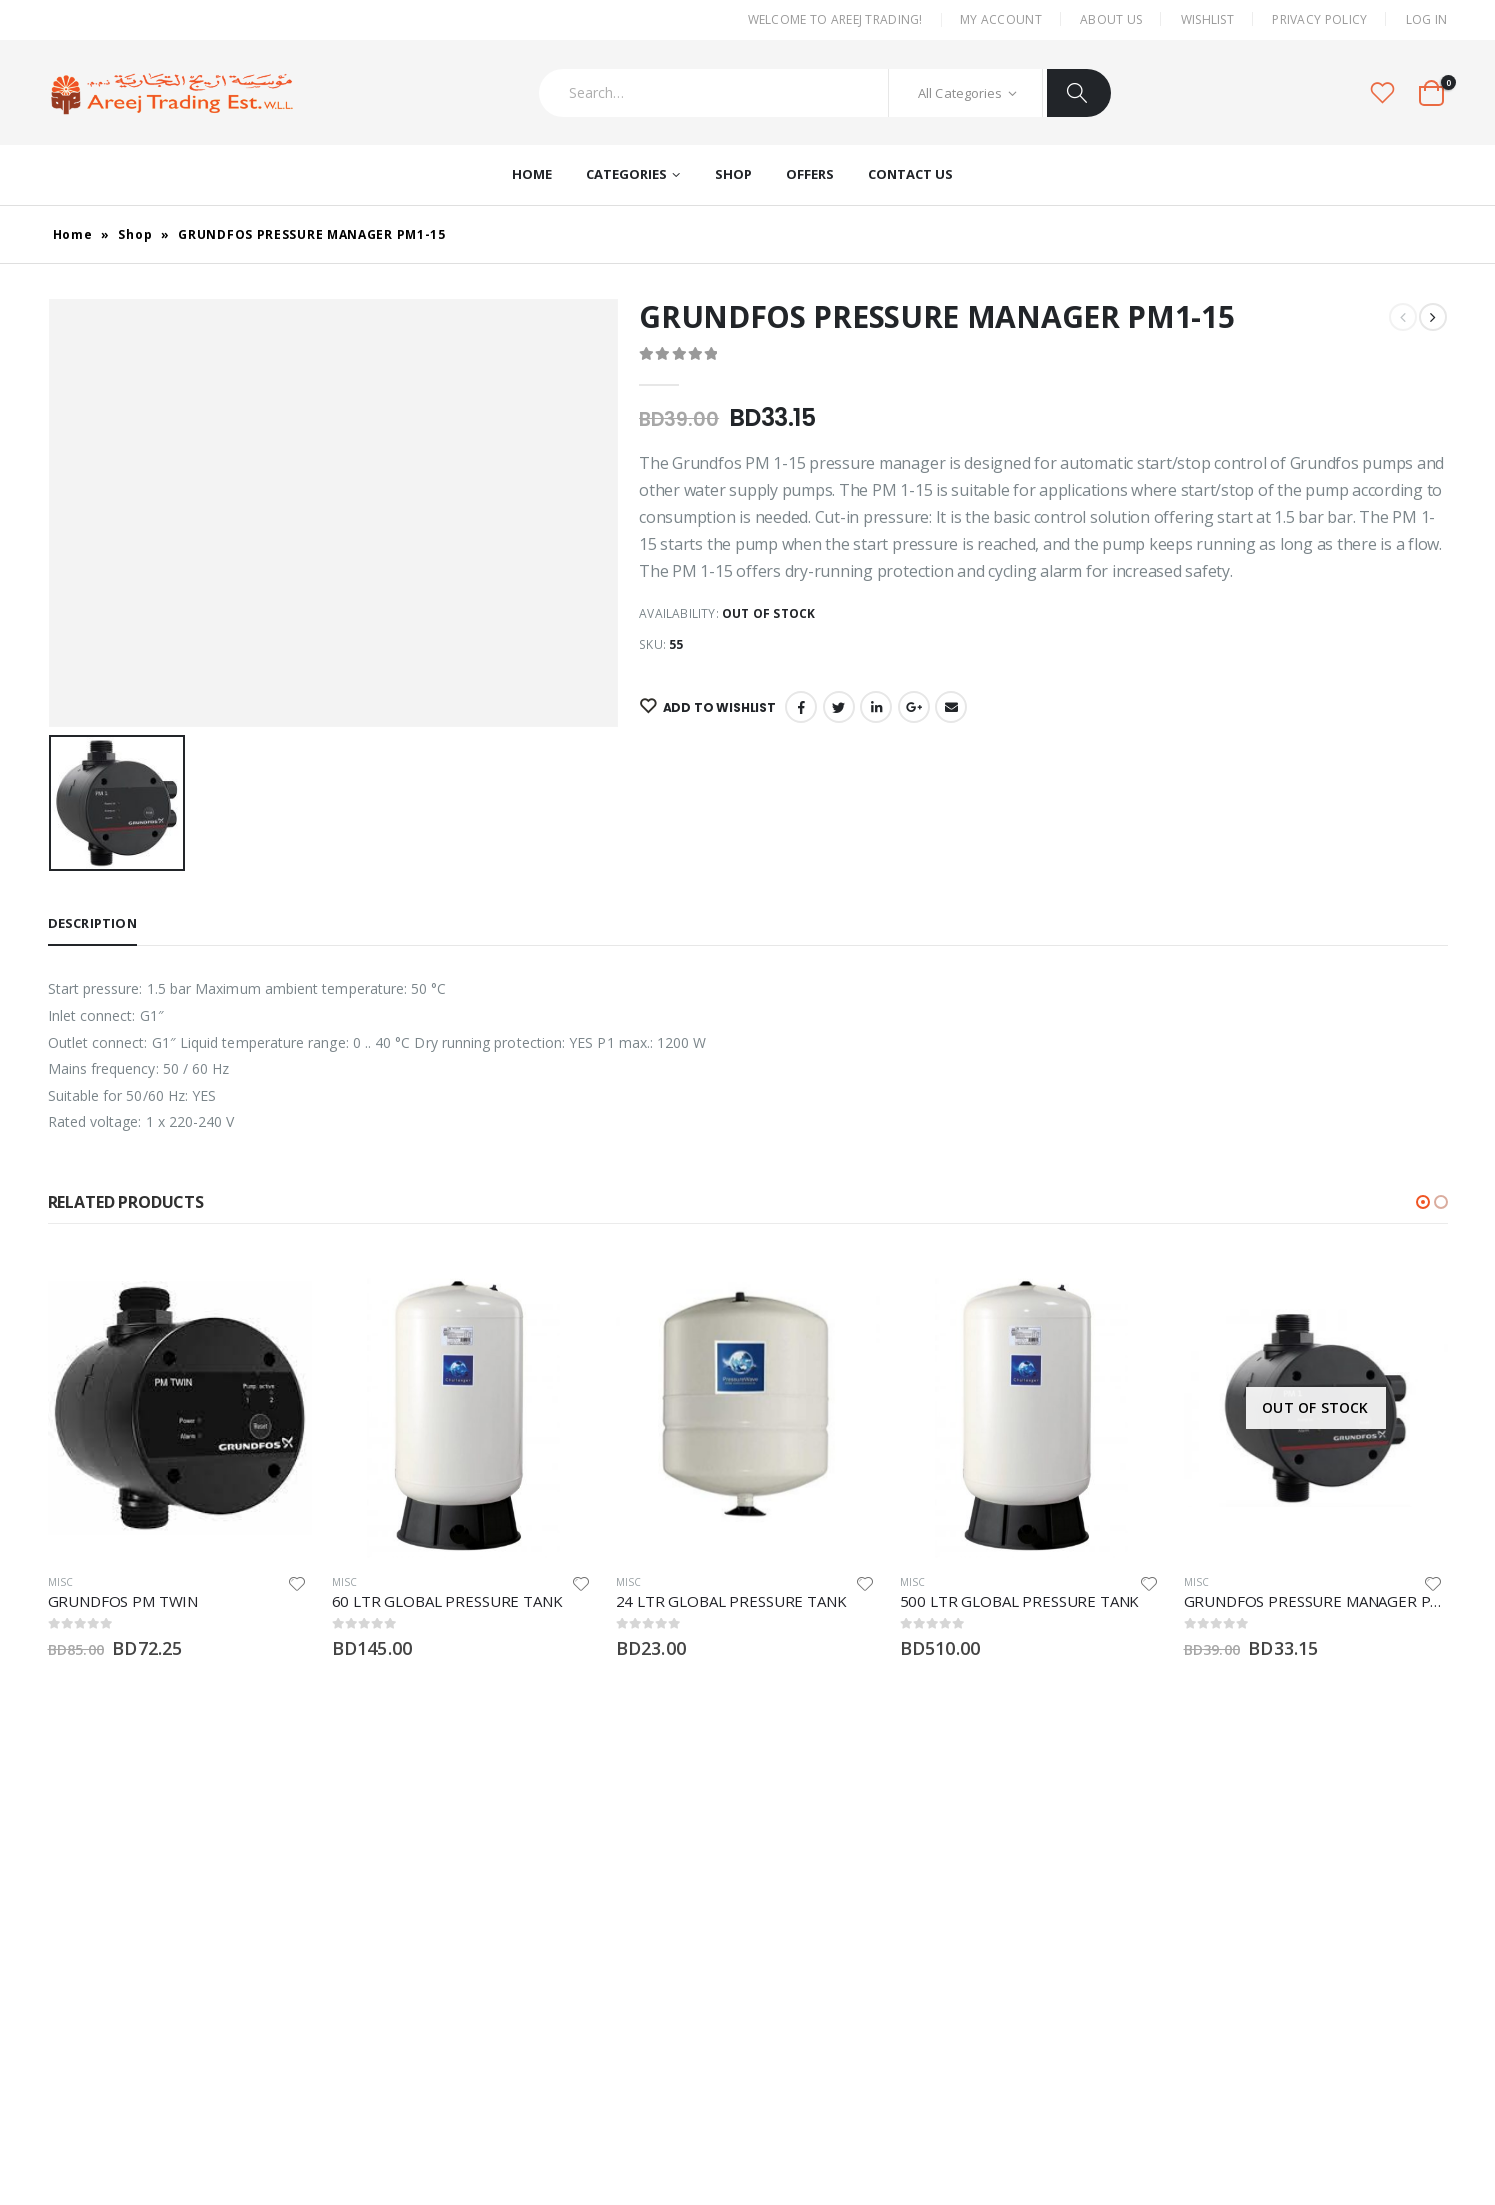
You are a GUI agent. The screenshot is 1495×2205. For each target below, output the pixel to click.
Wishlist (1207, 19)
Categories (626, 174)
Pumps (779, 1905)
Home (532, 174)
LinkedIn (876, 707)
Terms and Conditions (1076, 2054)
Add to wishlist (716, 707)
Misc (61, 1582)
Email (951, 707)
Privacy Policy (1319, 19)
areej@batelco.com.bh (347, 1922)
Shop (733, 174)
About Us (1111, 19)
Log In (1427, 19)
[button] (1423, 1202)
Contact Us (910, 174)
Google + (914, 707)
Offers (810, 174)
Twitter (839, 707)
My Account (1001, 19)
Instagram (93, 2006)
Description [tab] (92, 923)
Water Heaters (804, 1939)
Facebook (801, 707)
